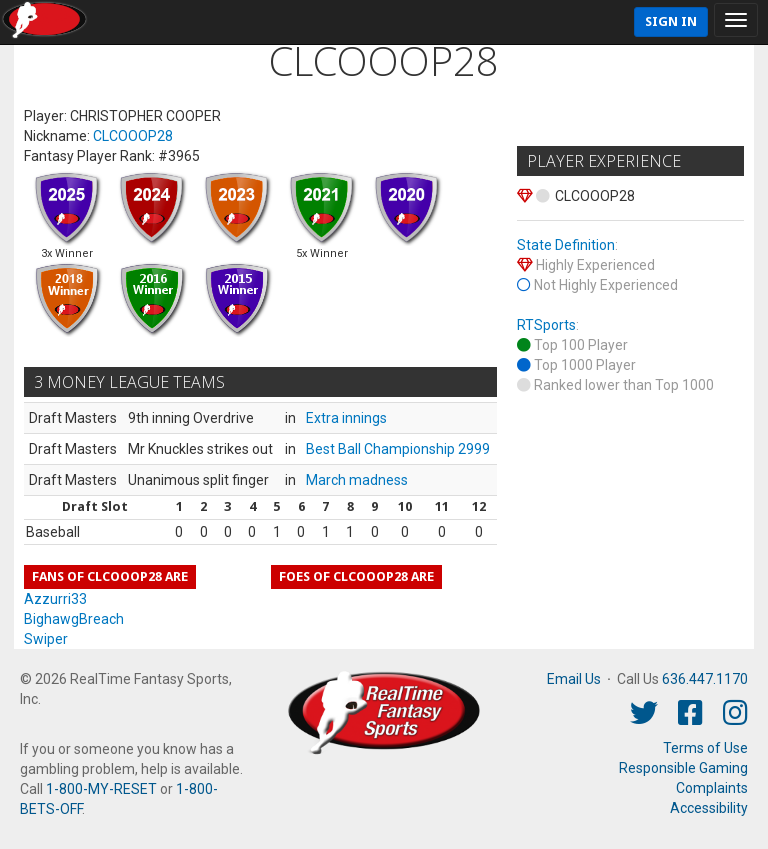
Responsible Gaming (683, 768)
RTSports (546, 325)
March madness (357, 480)
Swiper (46, 639)
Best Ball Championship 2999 (398, 449)
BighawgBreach (74, 619)
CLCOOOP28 (133, 136)
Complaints (712, 788)
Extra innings (346, 418)
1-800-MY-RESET (101, 789)
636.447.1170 (705, 679)
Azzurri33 (55, 599)
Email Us (574, 679)
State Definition (566, 245)
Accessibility (709, 808)
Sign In (671, 21)
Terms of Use (705, 748)
